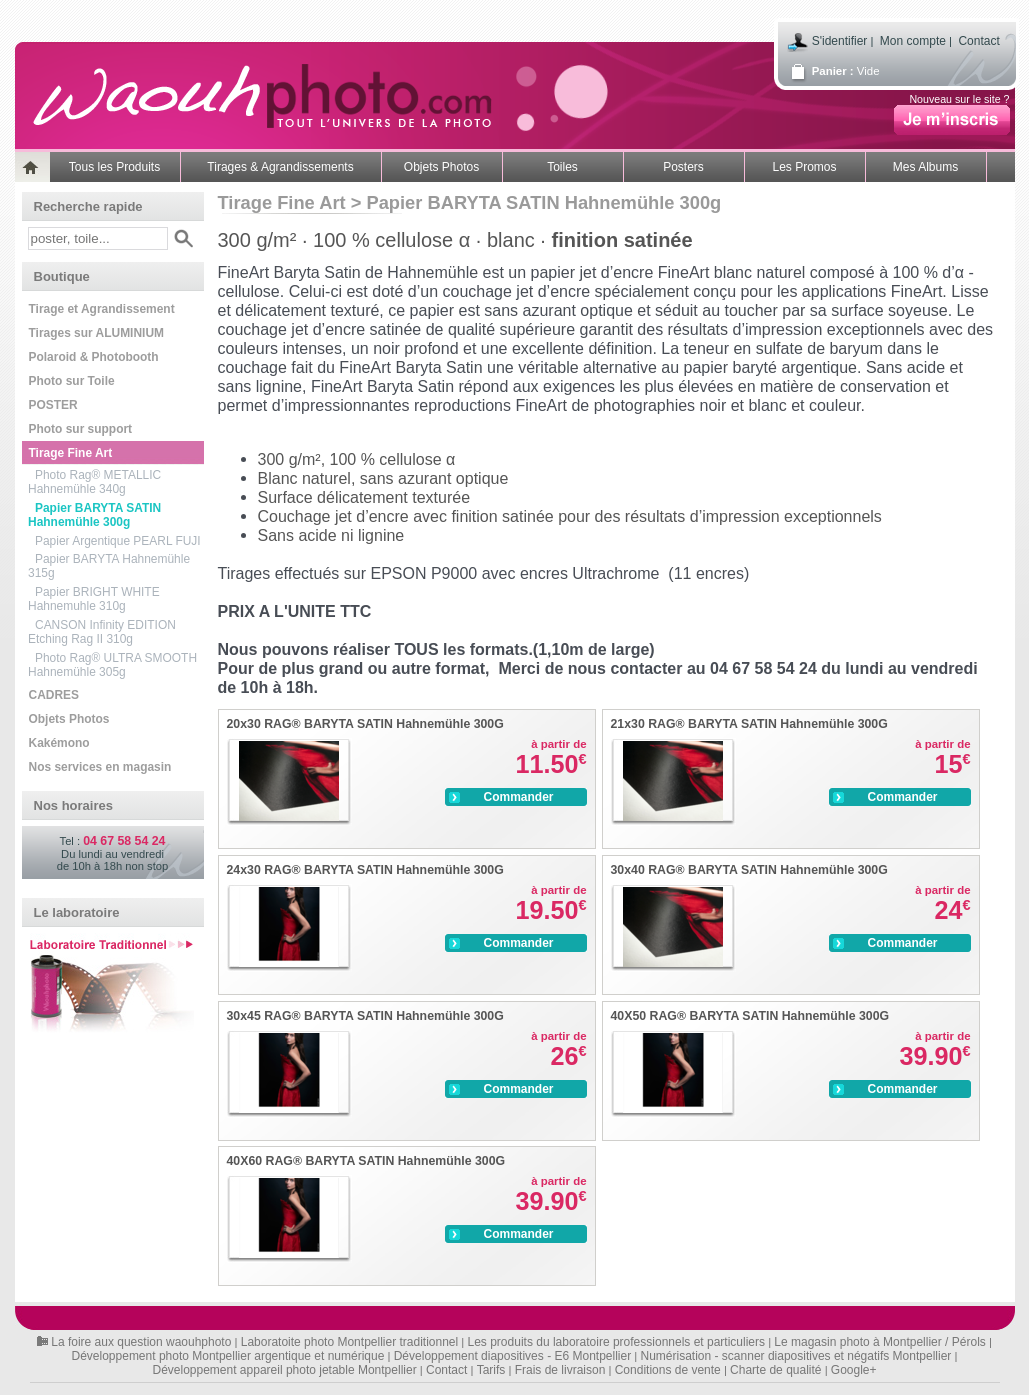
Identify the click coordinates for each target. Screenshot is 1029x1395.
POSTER (53, 405)
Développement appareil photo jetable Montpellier (284, 1370)
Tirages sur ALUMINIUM (97, 333)
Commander (499, 797)
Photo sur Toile (72, 381)
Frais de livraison (560, 1370)
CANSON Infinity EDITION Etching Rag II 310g (102, 632)
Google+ (854, 1370)
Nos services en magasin (100, 767)
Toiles (562, 167)
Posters (683, 167)
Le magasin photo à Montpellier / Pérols (879, 1342)
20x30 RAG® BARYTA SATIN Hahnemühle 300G (365, 724)
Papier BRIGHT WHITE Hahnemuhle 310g (94, 599)
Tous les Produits (114, 167)
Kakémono (59, 743)
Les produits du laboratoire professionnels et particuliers (617, 1342)
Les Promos (804, 167)
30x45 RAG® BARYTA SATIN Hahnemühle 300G (365, 1016)
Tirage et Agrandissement (102, 309)
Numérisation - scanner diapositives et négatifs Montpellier (796, 1356)
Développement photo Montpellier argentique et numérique (228, 1356)
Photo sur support (81, 429)
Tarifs (491, 1370)
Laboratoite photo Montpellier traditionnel (349, 1342)
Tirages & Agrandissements (280, 167)
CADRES (54, 695)
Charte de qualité (775, 1370)
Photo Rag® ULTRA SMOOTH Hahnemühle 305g (112, 665)
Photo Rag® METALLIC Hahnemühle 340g (94, 482)
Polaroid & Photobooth (94, 357)
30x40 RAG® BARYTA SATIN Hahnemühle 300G (749, 870)
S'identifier (840, 41)
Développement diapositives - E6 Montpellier (512, 1356)
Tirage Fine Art (71, 453)
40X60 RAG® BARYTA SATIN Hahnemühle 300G (366, 1161)
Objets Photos (441, 167)
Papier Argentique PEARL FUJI (118, 541)
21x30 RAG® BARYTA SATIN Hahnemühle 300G (749, 724)
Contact (978, 41)
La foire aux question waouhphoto (141, 1342)
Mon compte (913, 41)
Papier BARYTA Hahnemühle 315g (109, 566)
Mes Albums (925, 167)
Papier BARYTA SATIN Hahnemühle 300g (94, 515)
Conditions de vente (668, 1370)
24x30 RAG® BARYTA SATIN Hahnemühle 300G (365, 870)
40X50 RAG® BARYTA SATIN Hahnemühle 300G (750, 1016)
